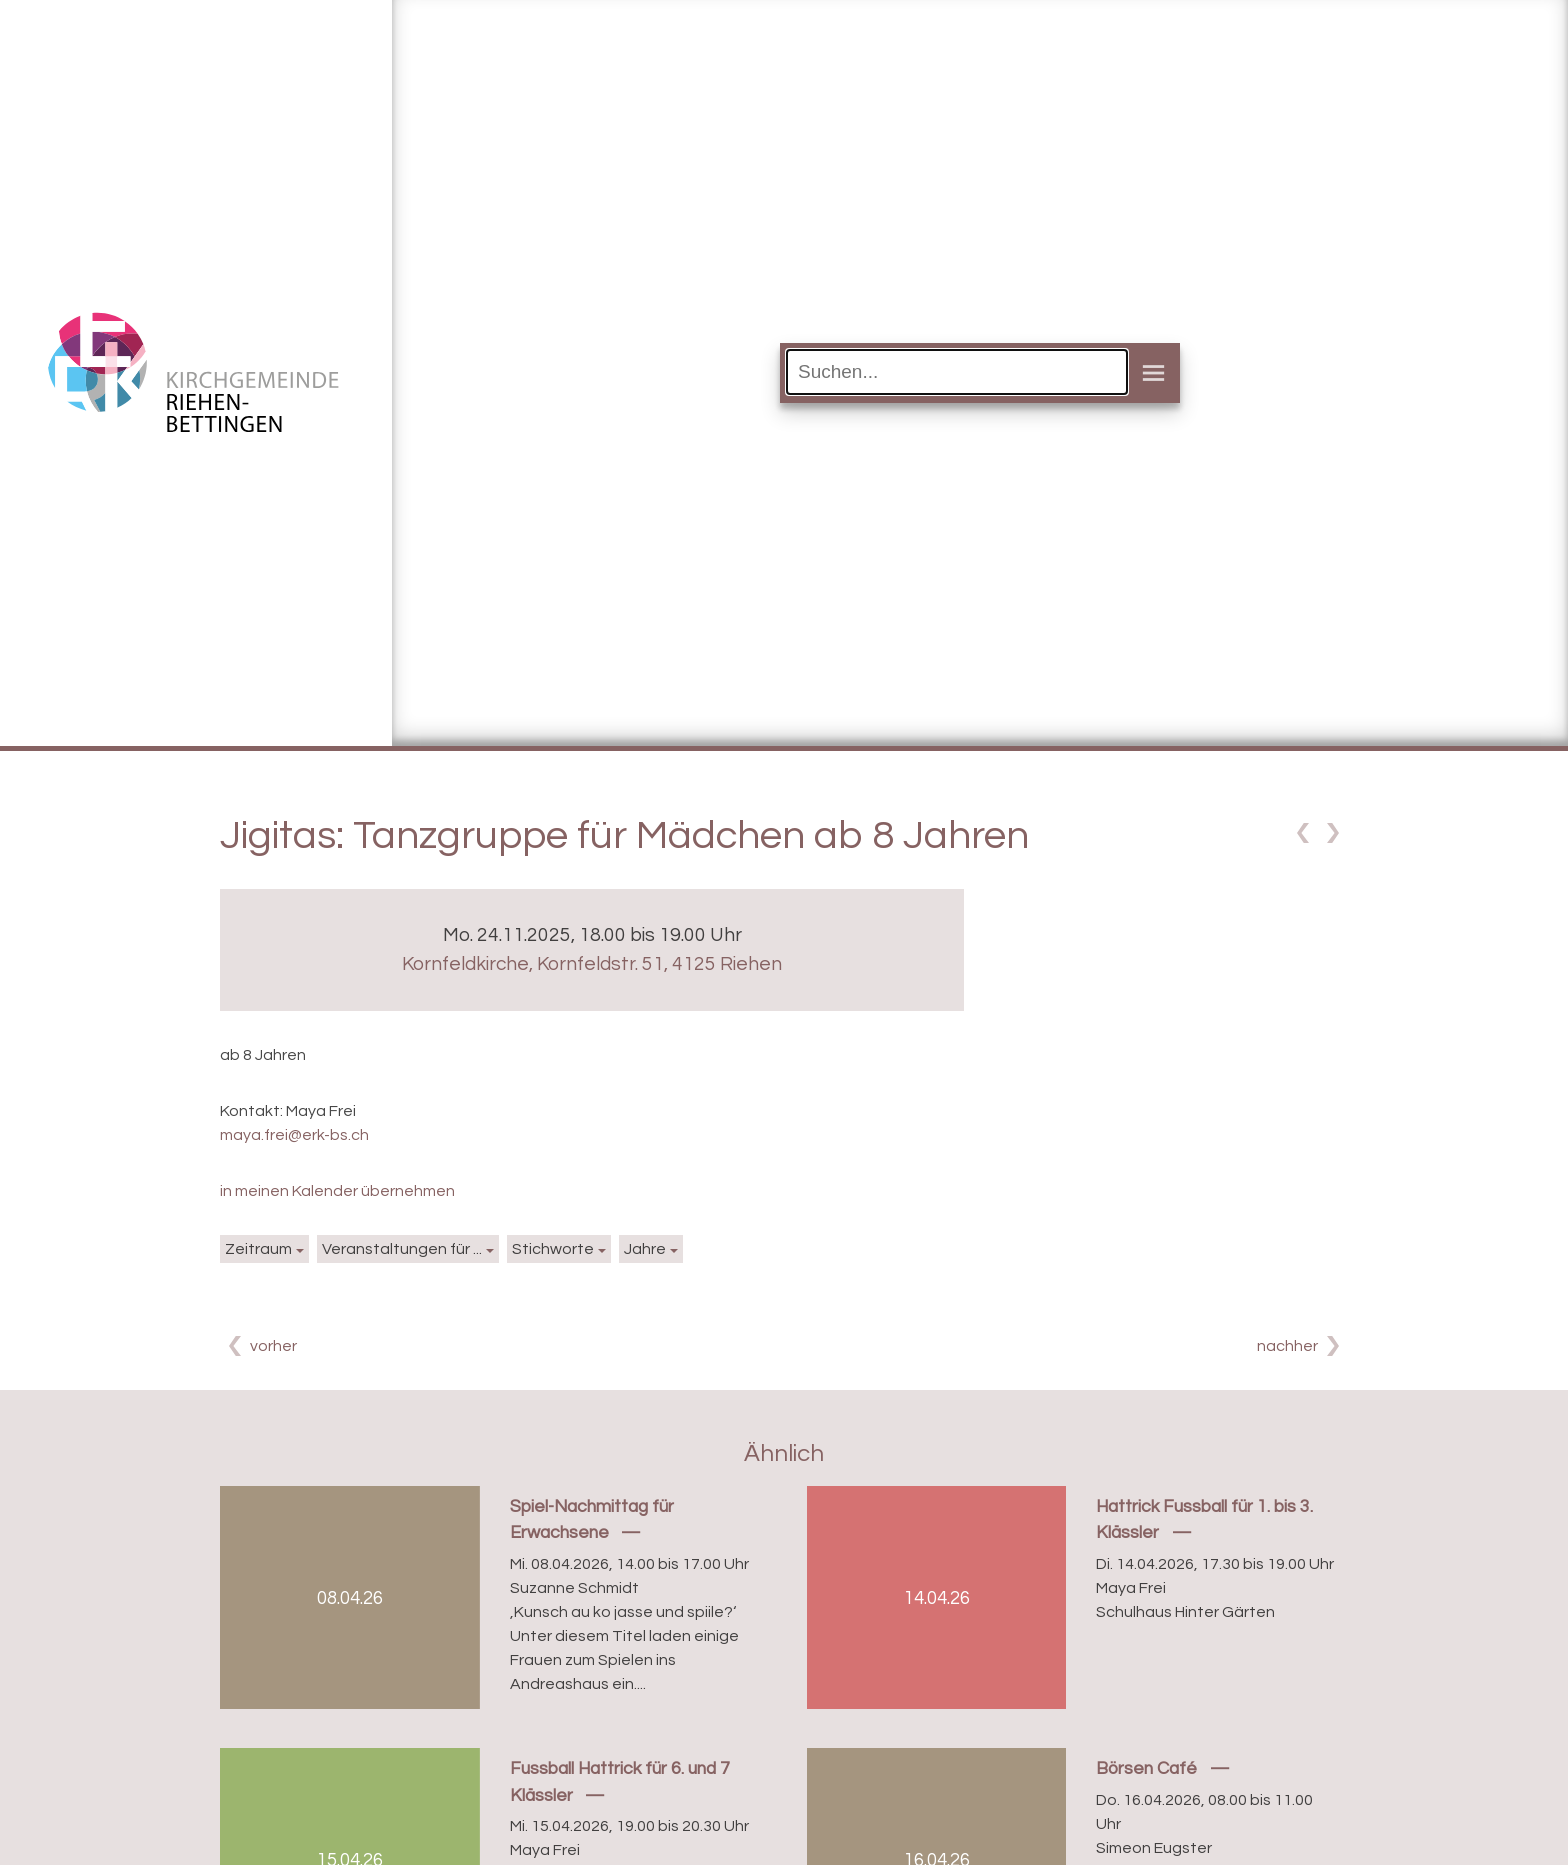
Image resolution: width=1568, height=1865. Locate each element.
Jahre (645, 1249)
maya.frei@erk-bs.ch (294, 1135)
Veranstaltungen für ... (402, 1249)
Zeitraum (258, 1249)
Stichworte (553, 1249)
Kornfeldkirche (592, 964)
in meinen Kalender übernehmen (337, 1191)
